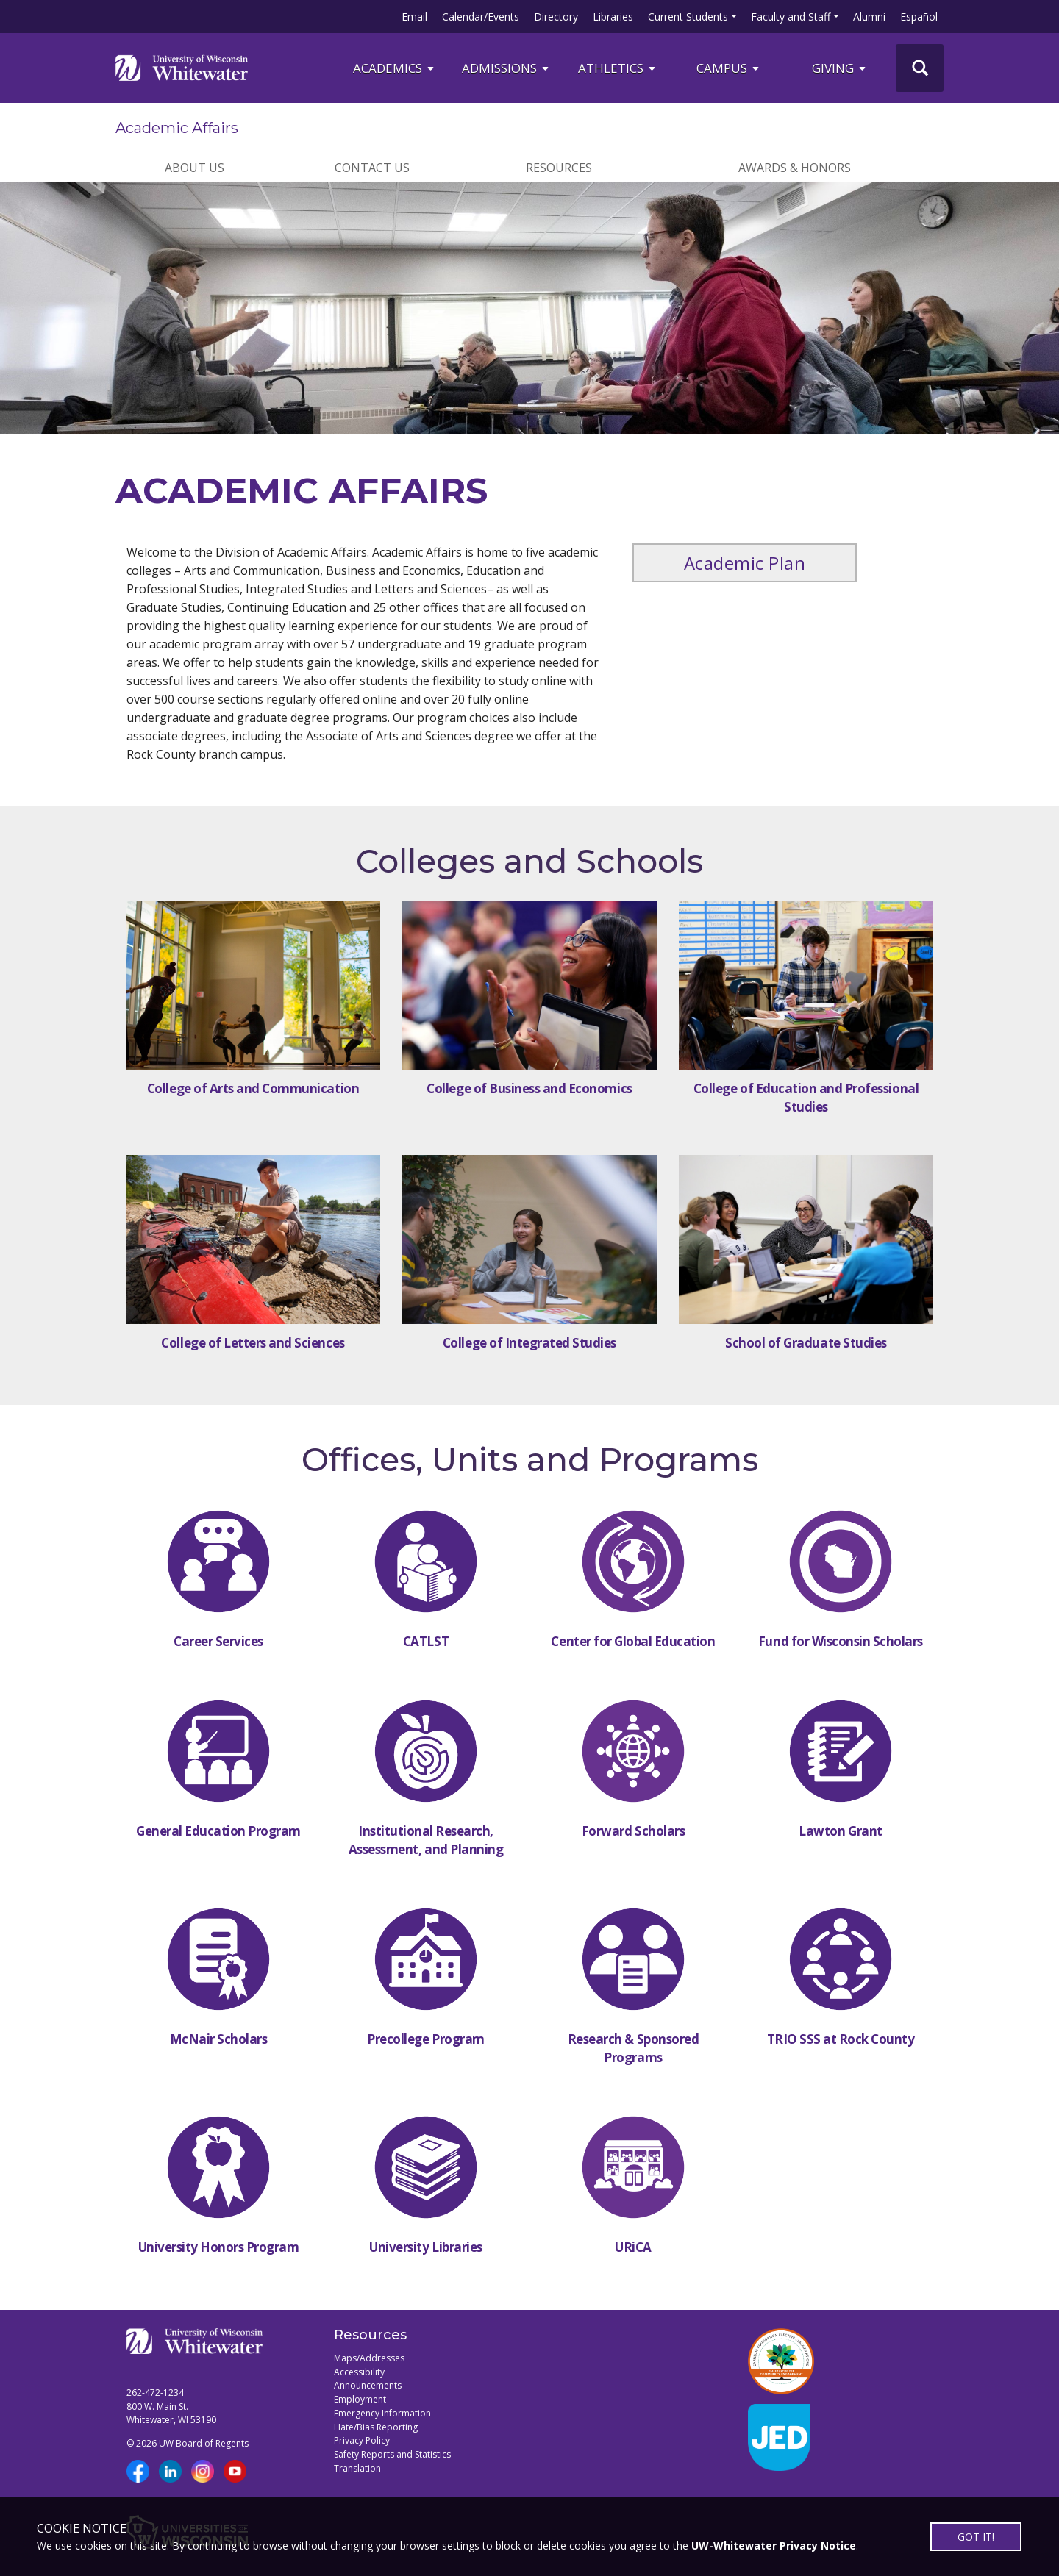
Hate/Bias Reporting (376, 2427)
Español (919, 17)
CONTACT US (372, 168)
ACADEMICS (394, 68)
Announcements (368, 2385)
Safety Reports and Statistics (392, 2454)
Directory (556, 17)
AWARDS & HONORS (794, 168)
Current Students (688, 17)
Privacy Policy (362, 2440)
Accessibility (359, 2372)
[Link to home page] (181, 67)
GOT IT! (976, 2537)
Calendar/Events (480, 17)
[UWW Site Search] (920, 68)
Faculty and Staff (790, 17)
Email (414, 17)
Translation (357, 2468)
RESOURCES (559, 168)
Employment (360, 2399)
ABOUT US (194, 168)
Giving (840, 68)
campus (728, 68)
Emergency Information (382, 2413)
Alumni (869, 17)
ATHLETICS (617, 68)
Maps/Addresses (369, 2358)
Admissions (506, 68)
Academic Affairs (176, 128)
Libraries (613, 17)
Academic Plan (745, 563)
